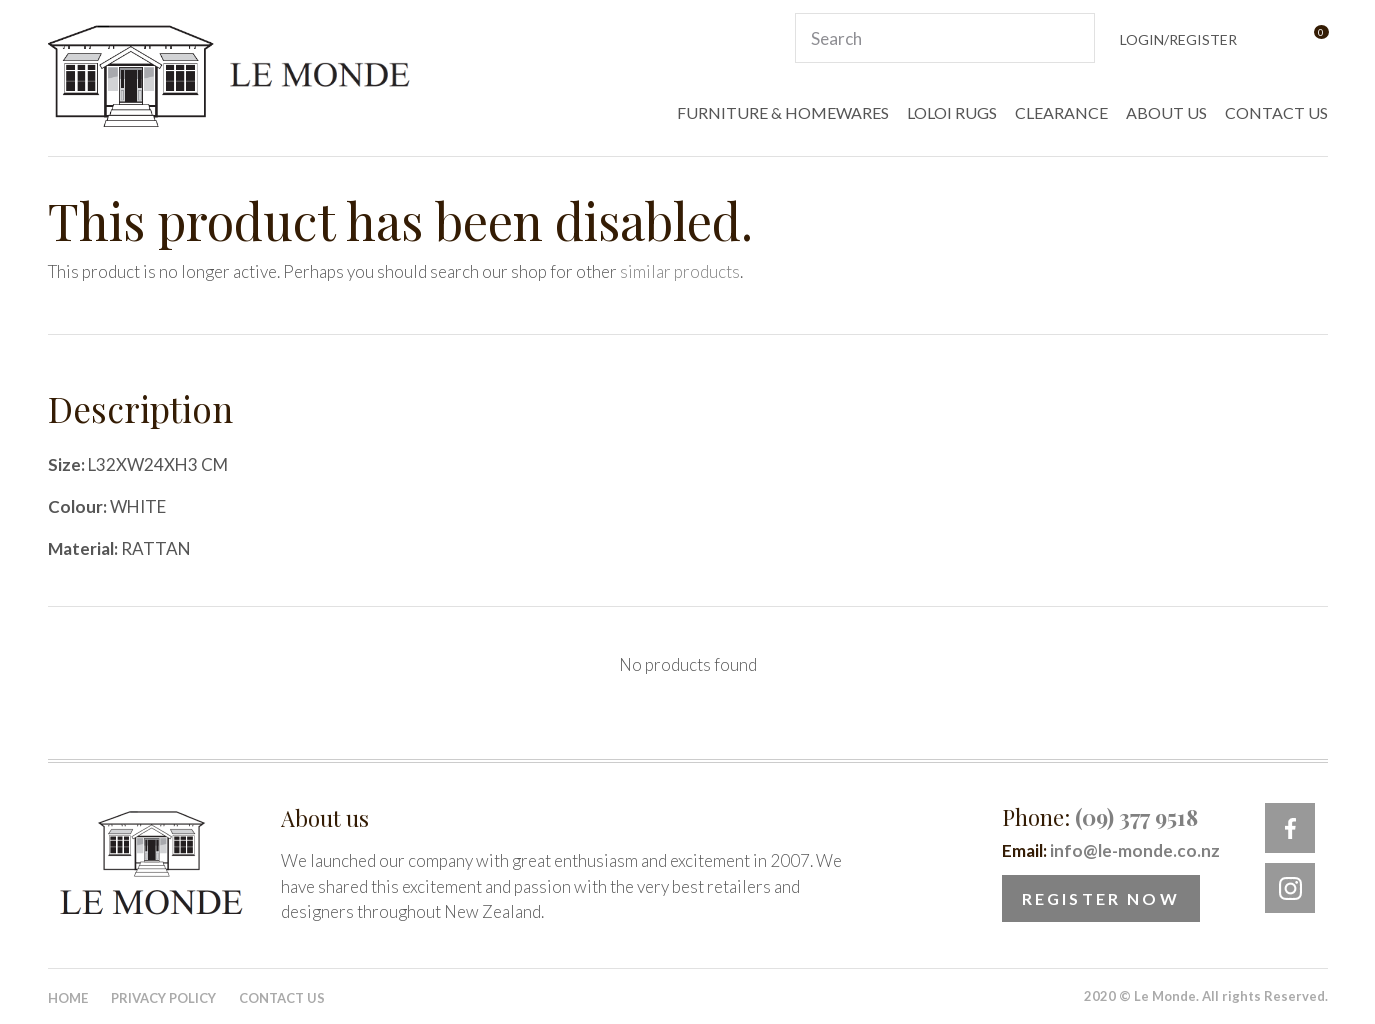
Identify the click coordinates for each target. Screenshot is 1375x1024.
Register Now (1101, 898)
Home (68, 998)
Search (1071, 38)
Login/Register (1178, 39)
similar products (680, 271)
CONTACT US (1276, 112)
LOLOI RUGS (952, 112)
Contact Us (282, 998)
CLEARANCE (1061, 112)
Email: (1111, 850)
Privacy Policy (163, 998)
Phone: (1100, 817)
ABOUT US (1166, 112)
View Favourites (1271, 38)
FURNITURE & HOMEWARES (783, 112)
